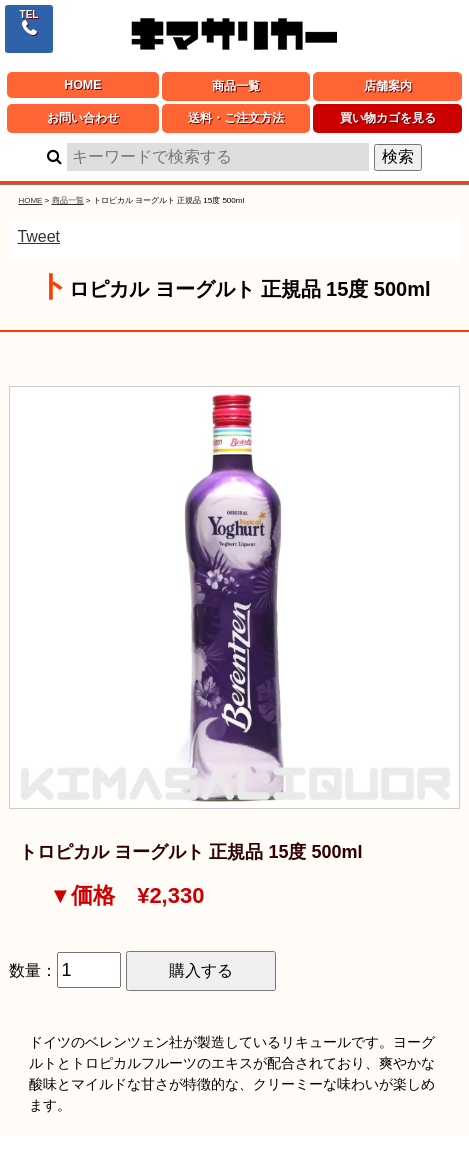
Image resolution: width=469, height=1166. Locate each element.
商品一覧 (236, 86)
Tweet (38, 236)
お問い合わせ (83, 118)
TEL (29, 14)
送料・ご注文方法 (236, 118)
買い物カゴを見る (388, 118)
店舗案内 (388, 86)
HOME (82, 85)
